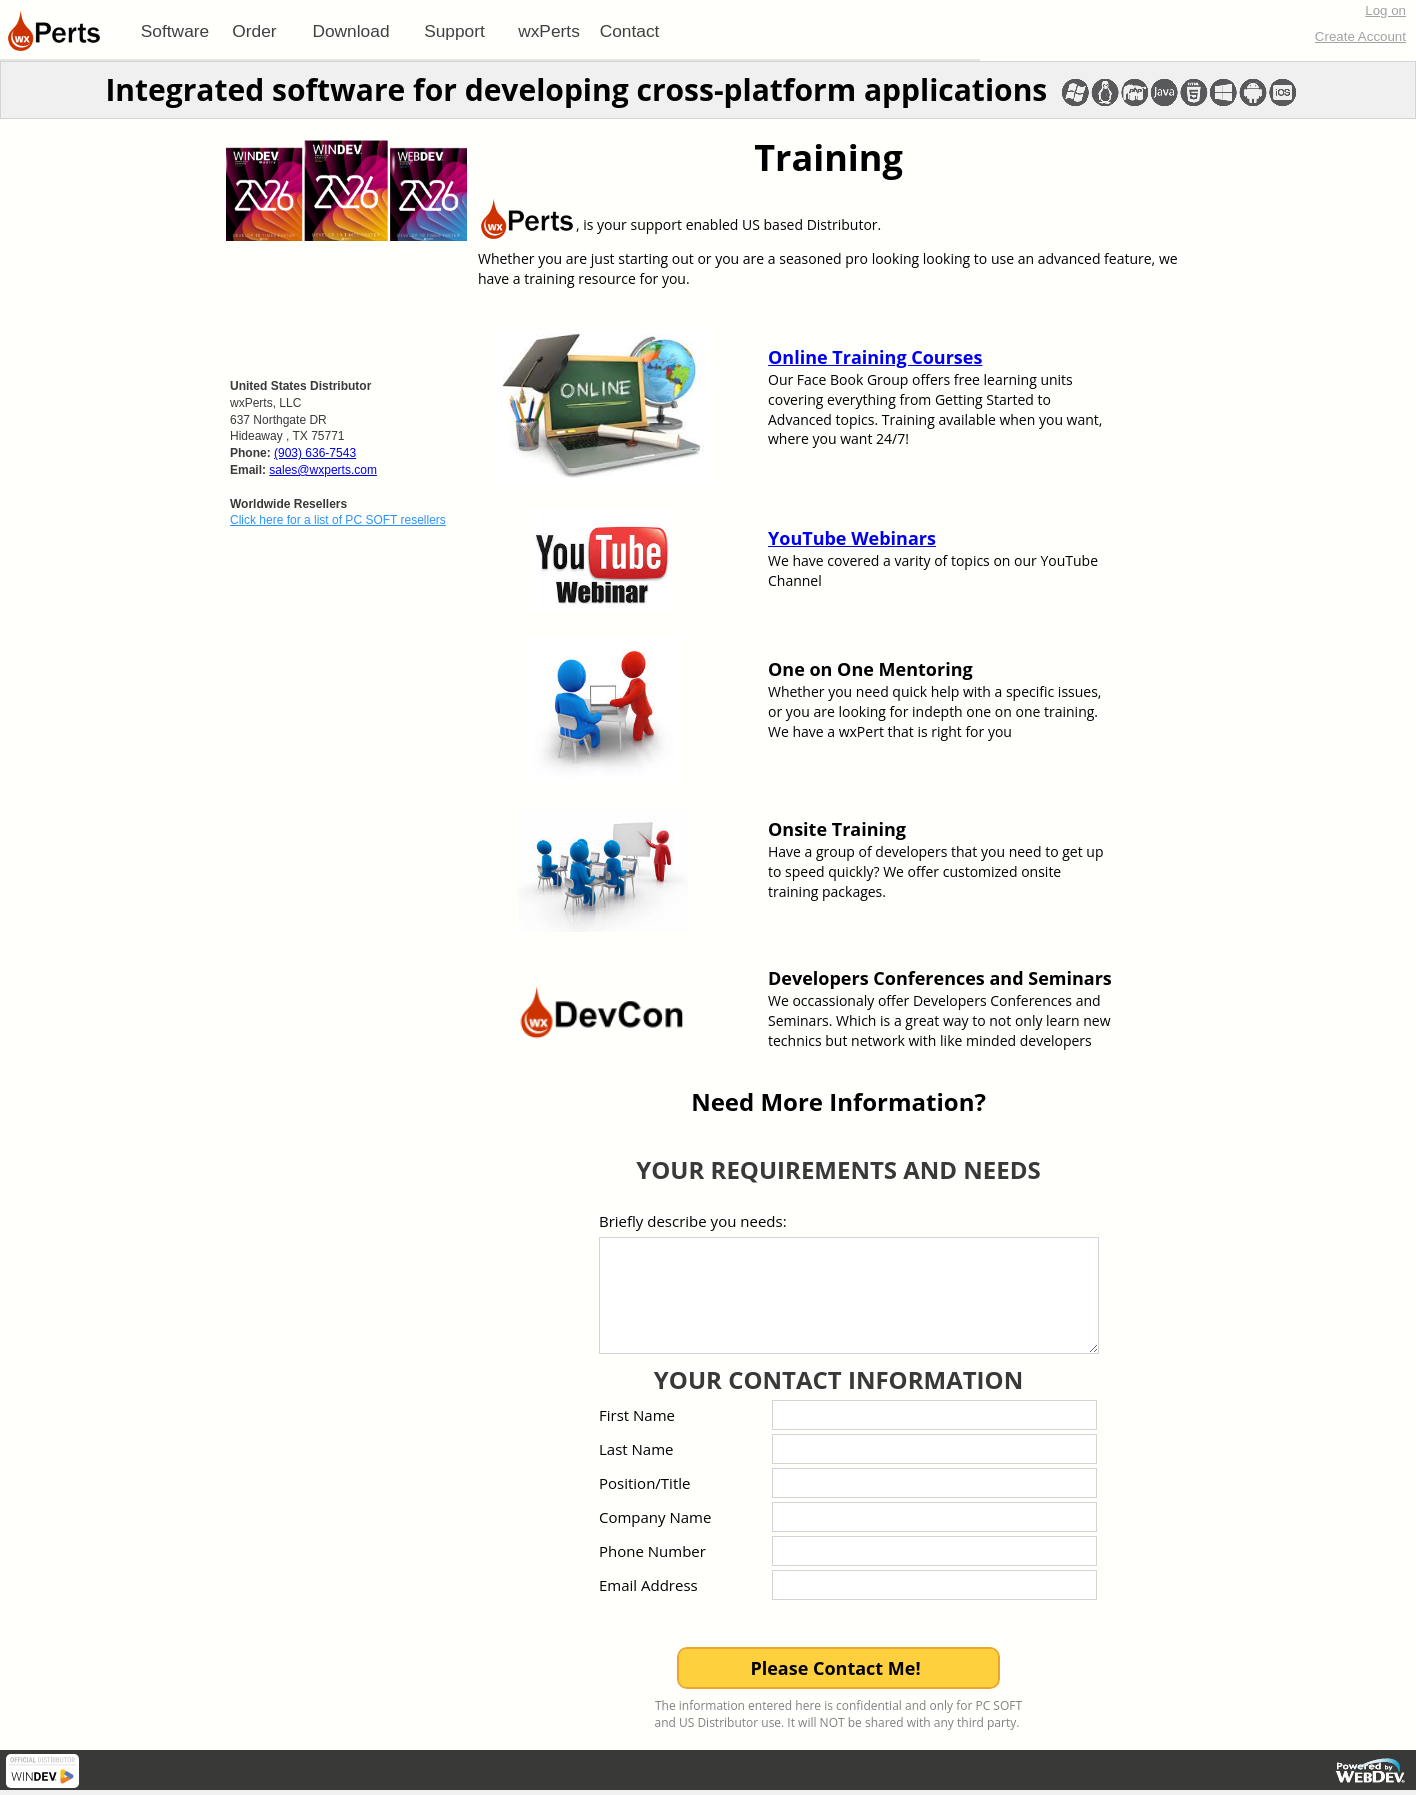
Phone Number (652, 1551)
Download (350, 31)
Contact (630, 31)
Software (175, 31)
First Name (637, 1415)
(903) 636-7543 (315, 453)
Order (254, 31)
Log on (1385, 10)
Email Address (648, 1585)
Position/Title (644, 1483)
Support (454, 31)
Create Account (1360, 36)
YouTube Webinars (852, 538)
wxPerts (549, 31)
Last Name (636, 1449)
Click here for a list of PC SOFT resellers (338, 520)
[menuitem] (175, 31)
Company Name (655, 1517)
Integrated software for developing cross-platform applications (576, 89)
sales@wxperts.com (323, 470)
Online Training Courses (875, 357)
